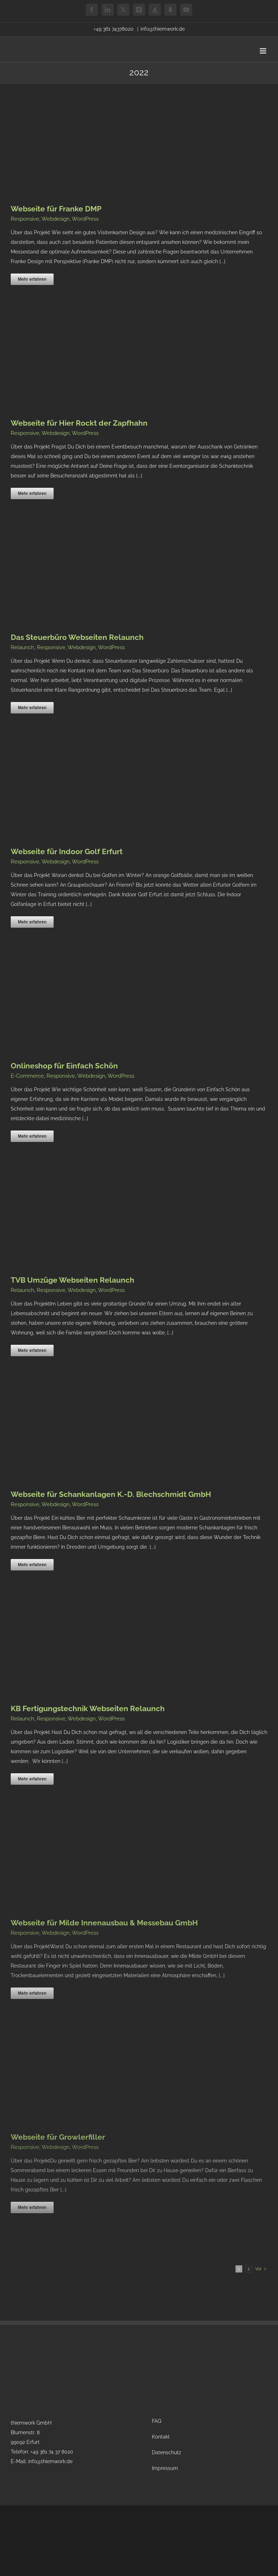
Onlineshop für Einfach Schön (64, 1065)
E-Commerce (27, 1076)
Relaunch (22, 647)
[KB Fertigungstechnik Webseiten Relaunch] (107, 1611)
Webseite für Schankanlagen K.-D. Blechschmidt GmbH (111, 1494)
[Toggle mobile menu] (263, 51)
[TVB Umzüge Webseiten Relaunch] (107, 1183)
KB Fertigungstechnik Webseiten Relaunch (88, 1708)
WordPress (85, 219)
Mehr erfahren (32, 279)
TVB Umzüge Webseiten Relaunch (72, 1280)
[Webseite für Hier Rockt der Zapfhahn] (107, 326)
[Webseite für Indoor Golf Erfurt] (107, 754)
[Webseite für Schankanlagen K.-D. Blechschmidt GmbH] (107, 1397)
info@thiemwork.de (162, 29)
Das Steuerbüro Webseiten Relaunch (77, 637)
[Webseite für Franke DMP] (97, 111)
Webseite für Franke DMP (56, 208)
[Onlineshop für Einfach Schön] (107, 968)
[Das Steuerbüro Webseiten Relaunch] (107, 540)
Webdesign (55, 219)
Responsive (25, 219)
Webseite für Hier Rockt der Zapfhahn (79, 423)
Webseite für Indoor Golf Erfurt (67, 851)
